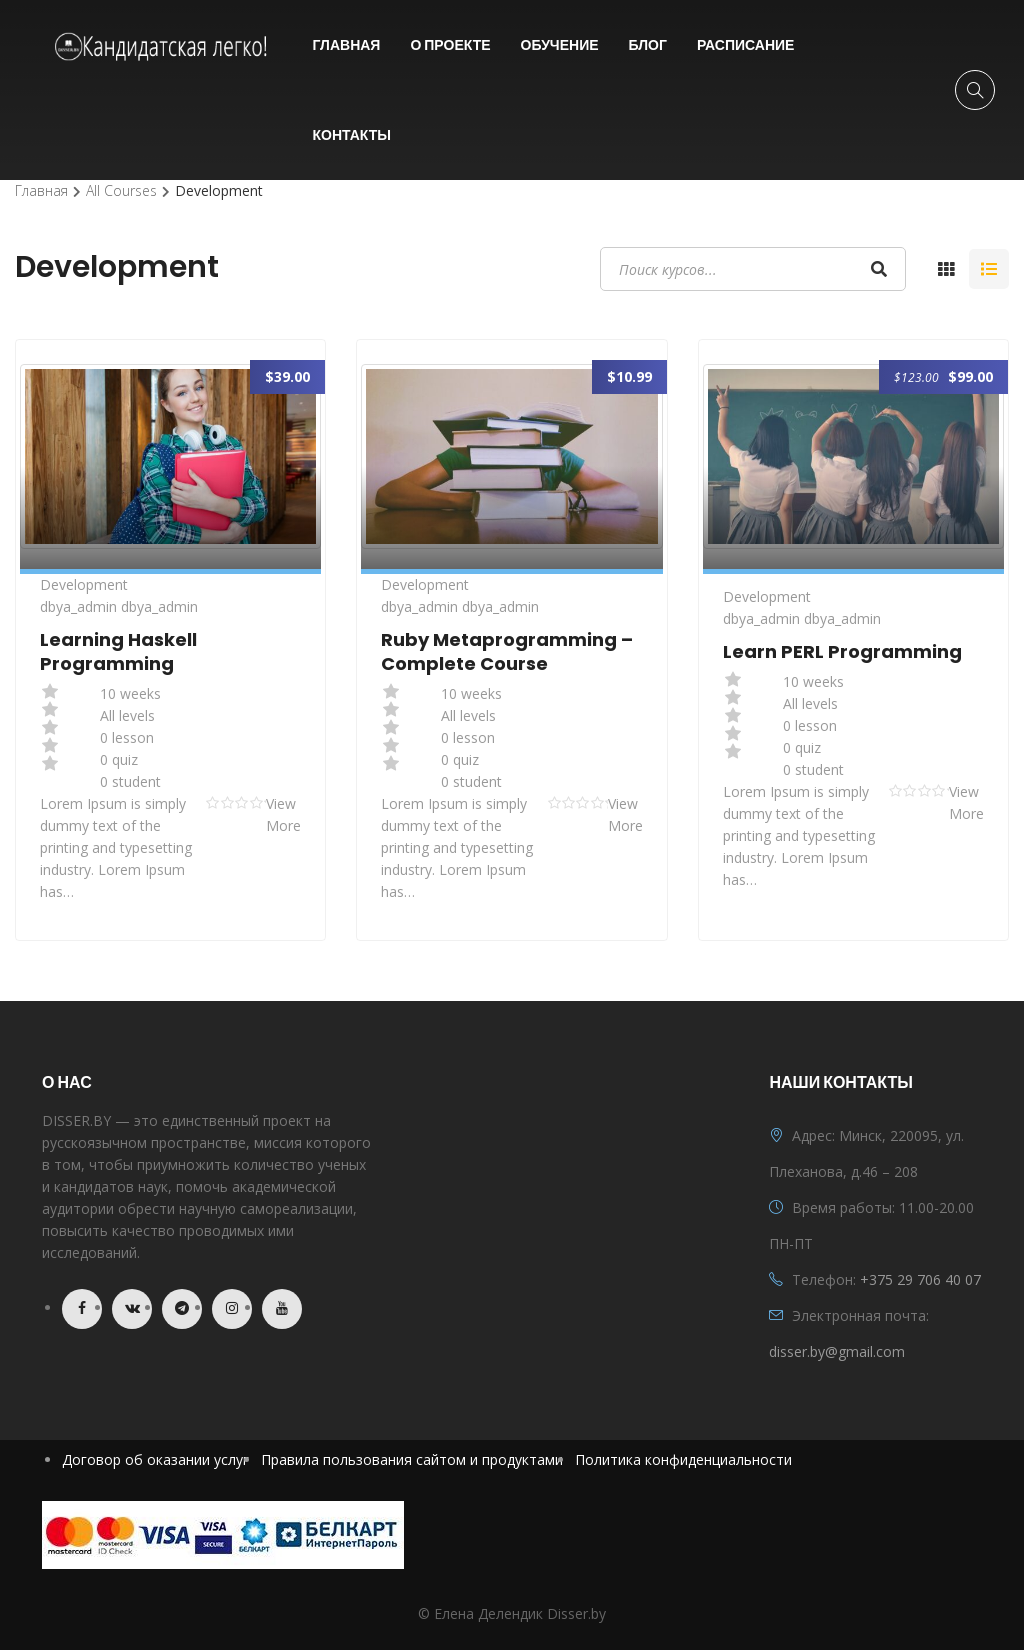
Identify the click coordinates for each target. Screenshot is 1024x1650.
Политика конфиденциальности (683, 1459)
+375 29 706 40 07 (920, 1279)
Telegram (182, 1309)
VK (132, 1309)
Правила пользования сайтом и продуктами (412, 1459)
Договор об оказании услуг (155, 1459)
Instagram (232, 1309)
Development (84, 584)
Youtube (282, 1309)
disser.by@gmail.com (837, 1351)
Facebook (82, 1309)
